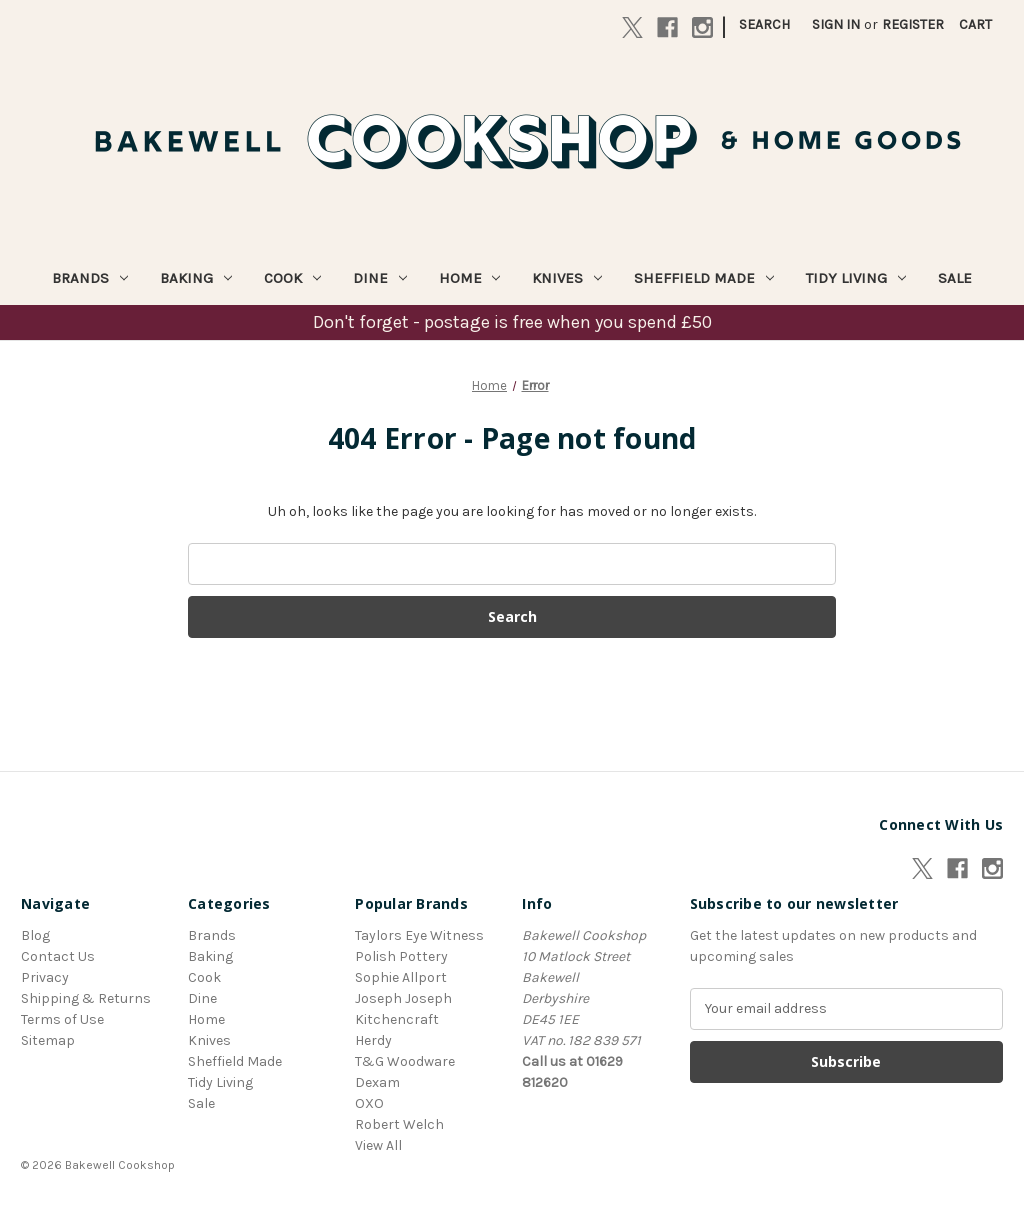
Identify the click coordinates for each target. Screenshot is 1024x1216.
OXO (369, 1103)
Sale (955, 278)
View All (378, 1145)
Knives (567, 278)
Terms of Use (62, 1019)
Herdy (373, 1040)
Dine (380, 278)
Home (470, 278)
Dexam (377, 1082)
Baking (196, 278)
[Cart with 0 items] (975, 24)
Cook (292, 278)
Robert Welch (399, 1124)
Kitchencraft (397, 1019)
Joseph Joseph (403, 998)
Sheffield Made (704, 278)
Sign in (836, 24)
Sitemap (48, 1040)
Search (764, 24)
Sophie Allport (401, 977)
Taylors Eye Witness (419, 935)
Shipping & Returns (86, 998)
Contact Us (58, 956)
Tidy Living (856, 278)
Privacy (45, 977)
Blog (35, 935)
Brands (90, 278)
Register (913, 24)
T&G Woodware (405, 1061)
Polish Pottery (401, 956)
